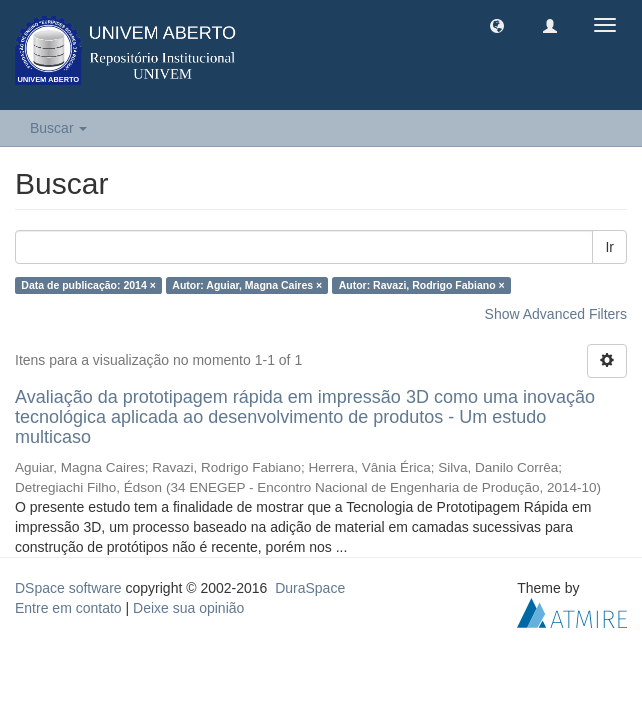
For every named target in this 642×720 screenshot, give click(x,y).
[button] (497, 25)
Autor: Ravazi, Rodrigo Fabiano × (422, 285)
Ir (609, 247)
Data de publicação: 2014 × (88, 285)
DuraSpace (310, 588)
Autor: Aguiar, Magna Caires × (247, 285)
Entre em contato (68, 608)
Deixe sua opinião (188, 608)
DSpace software (68, 588)
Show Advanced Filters (556, 314)
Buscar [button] (58, 128)
